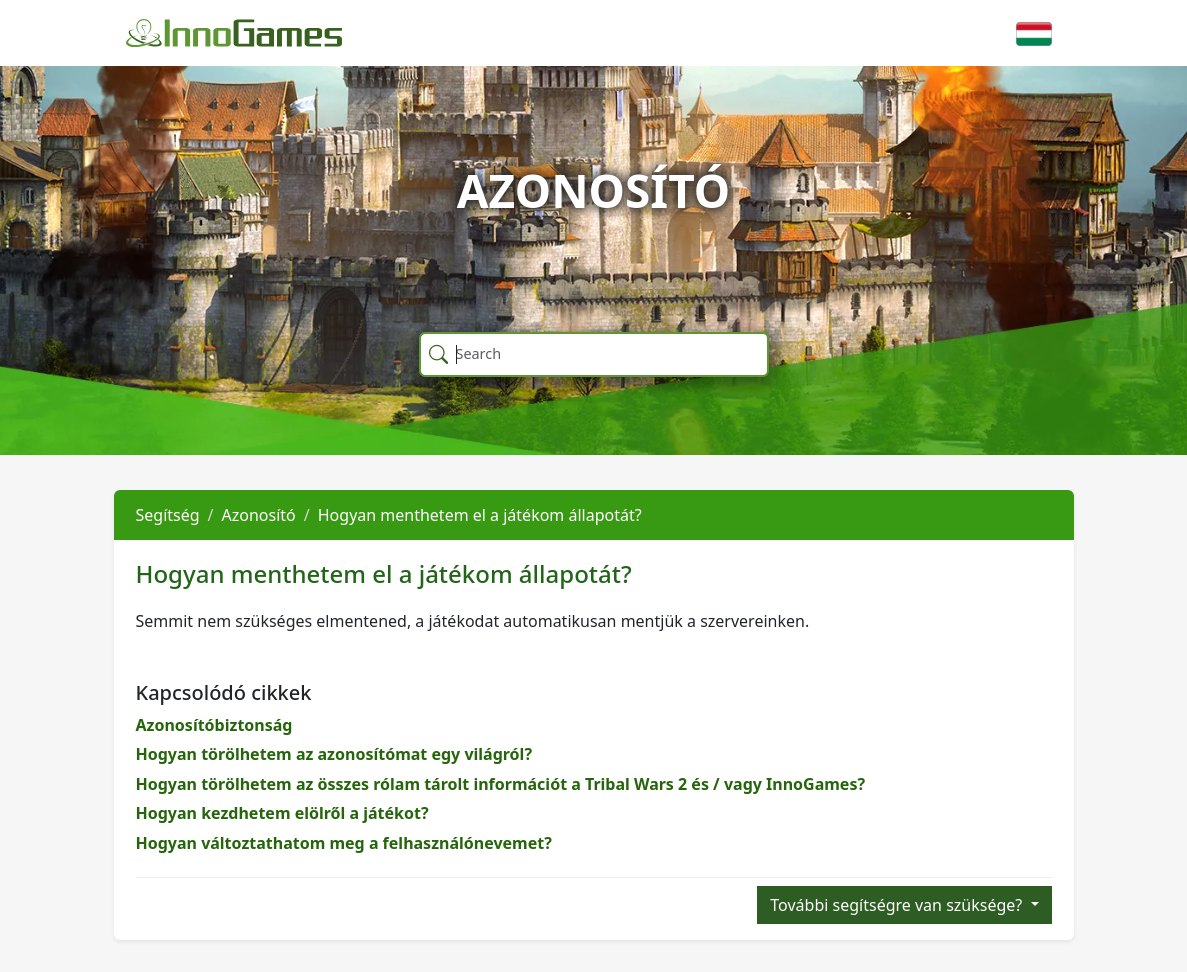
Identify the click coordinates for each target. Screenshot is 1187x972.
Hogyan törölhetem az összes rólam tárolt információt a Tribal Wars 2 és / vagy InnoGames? (501, 784)
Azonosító (259, 515)
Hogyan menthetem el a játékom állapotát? (480, 515)
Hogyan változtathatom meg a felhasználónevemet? (344, 843)
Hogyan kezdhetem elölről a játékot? (282, 813)
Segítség (168, 515)
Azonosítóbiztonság (214, 725)
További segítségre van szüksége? (898, 905)
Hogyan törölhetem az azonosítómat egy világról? (334, 754)
